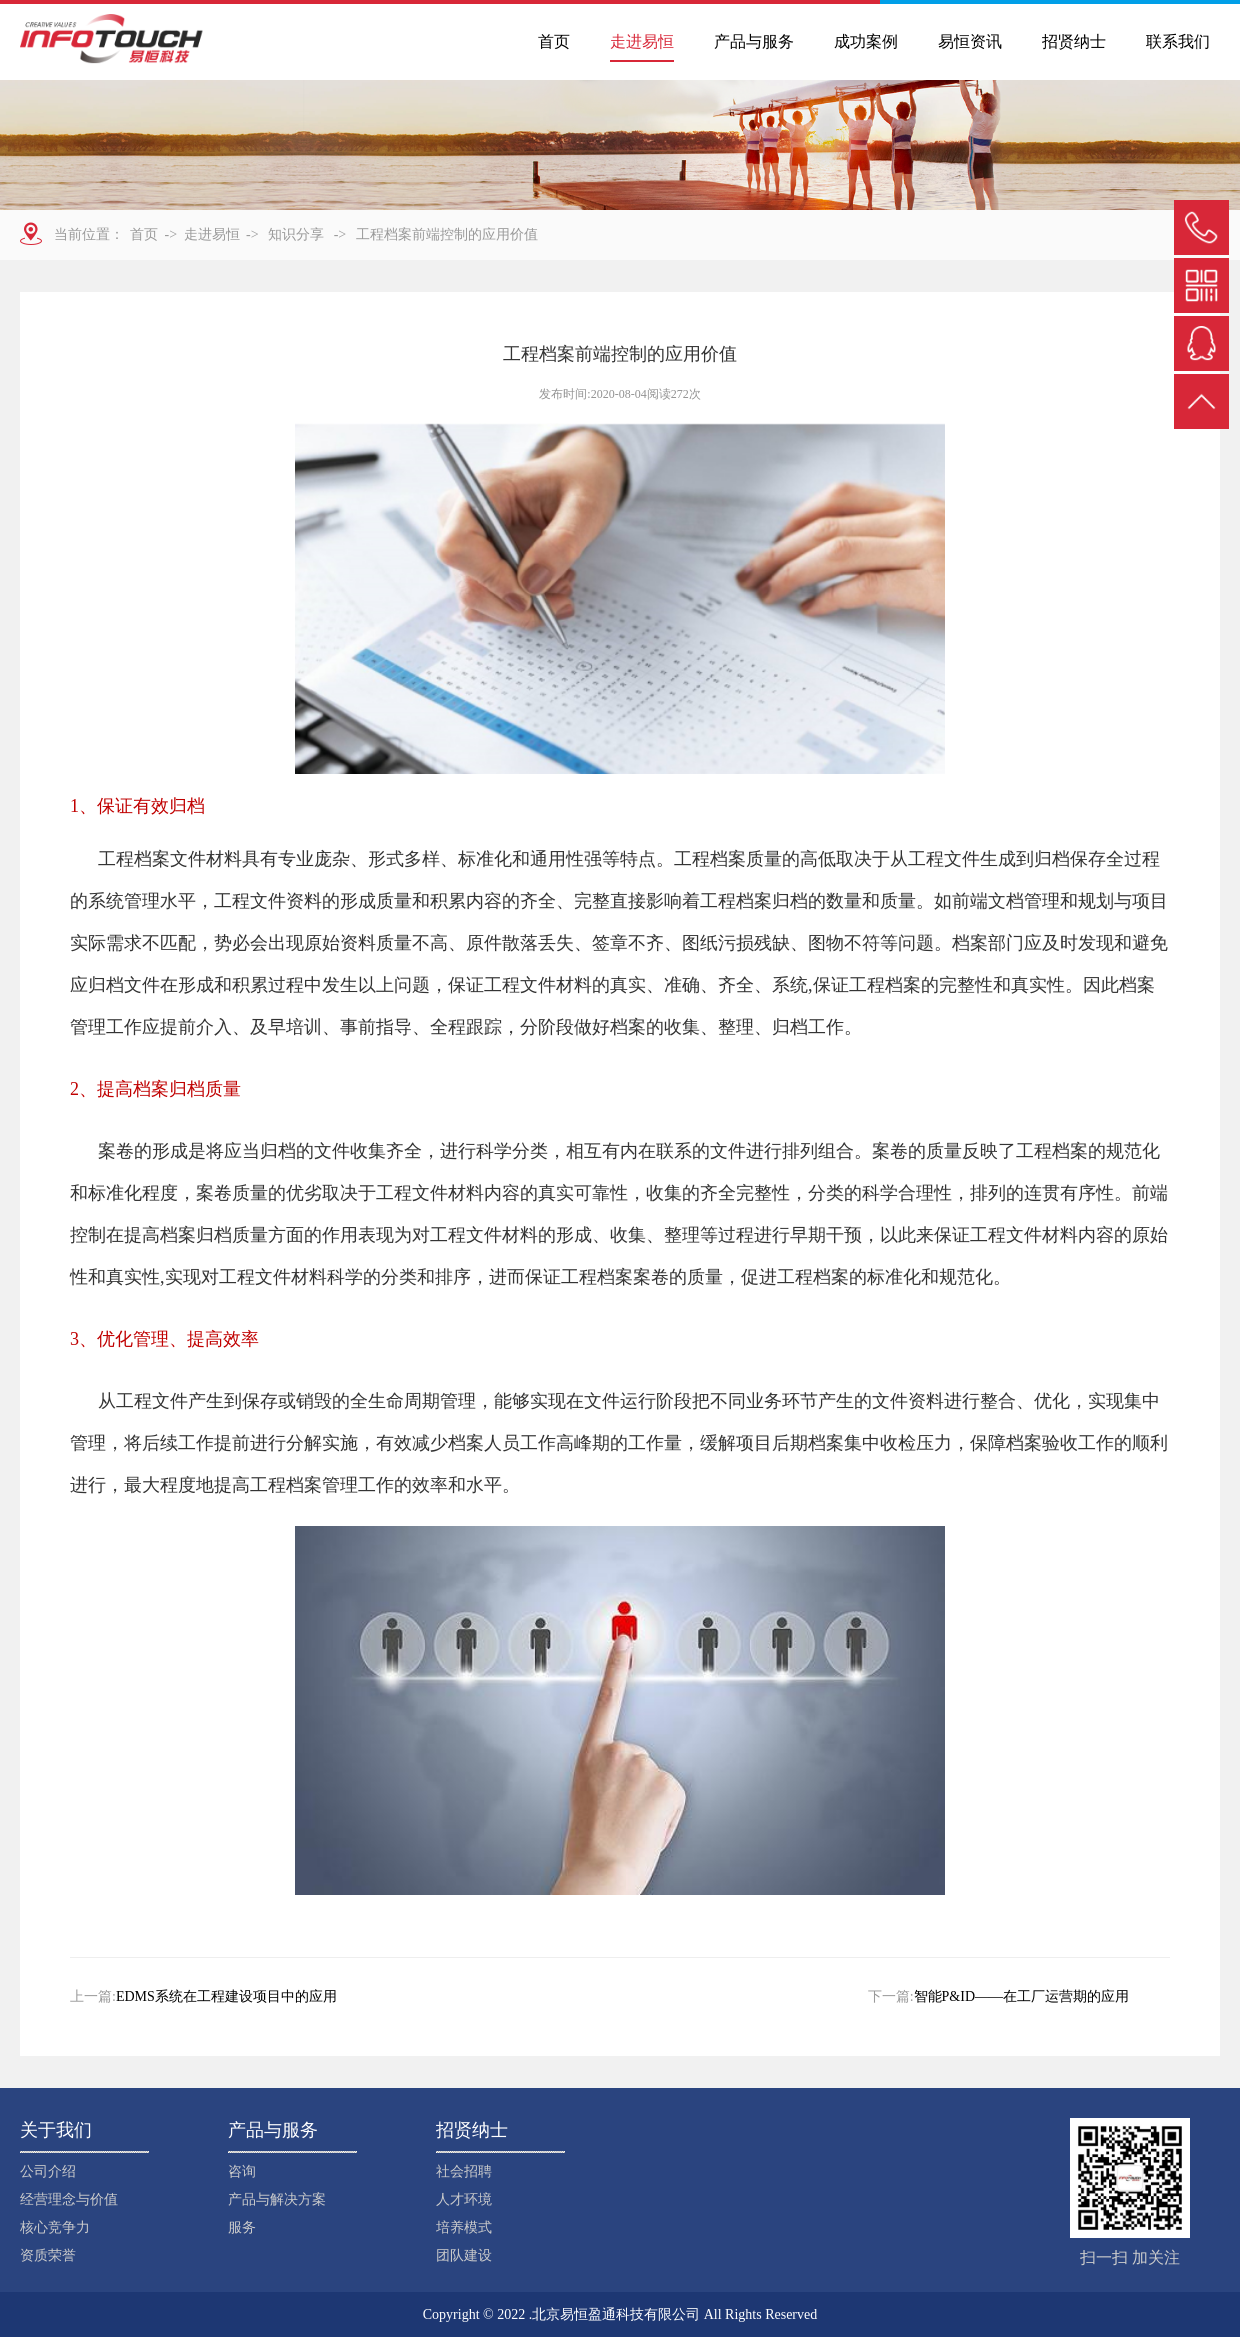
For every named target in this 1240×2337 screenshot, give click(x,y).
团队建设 (464, 2255)
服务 (242, 2227)
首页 (554, 41)
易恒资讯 (970, 41)
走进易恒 (642, 41)
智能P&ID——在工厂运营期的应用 (1021, 1996)
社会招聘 (464, 2171)
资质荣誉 (48, 2255)
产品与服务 (754, 41)
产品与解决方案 (277, 2199)
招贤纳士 (1074, 41)
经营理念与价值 (69, 2199)
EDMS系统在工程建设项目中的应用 (226, 1996)
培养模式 (464, 2227)
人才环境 (464, 2199)
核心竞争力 (55, 2227)
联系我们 (1178, 41)
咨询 (242, 2171)
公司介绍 (48, 2171)
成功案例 (866, 41)
